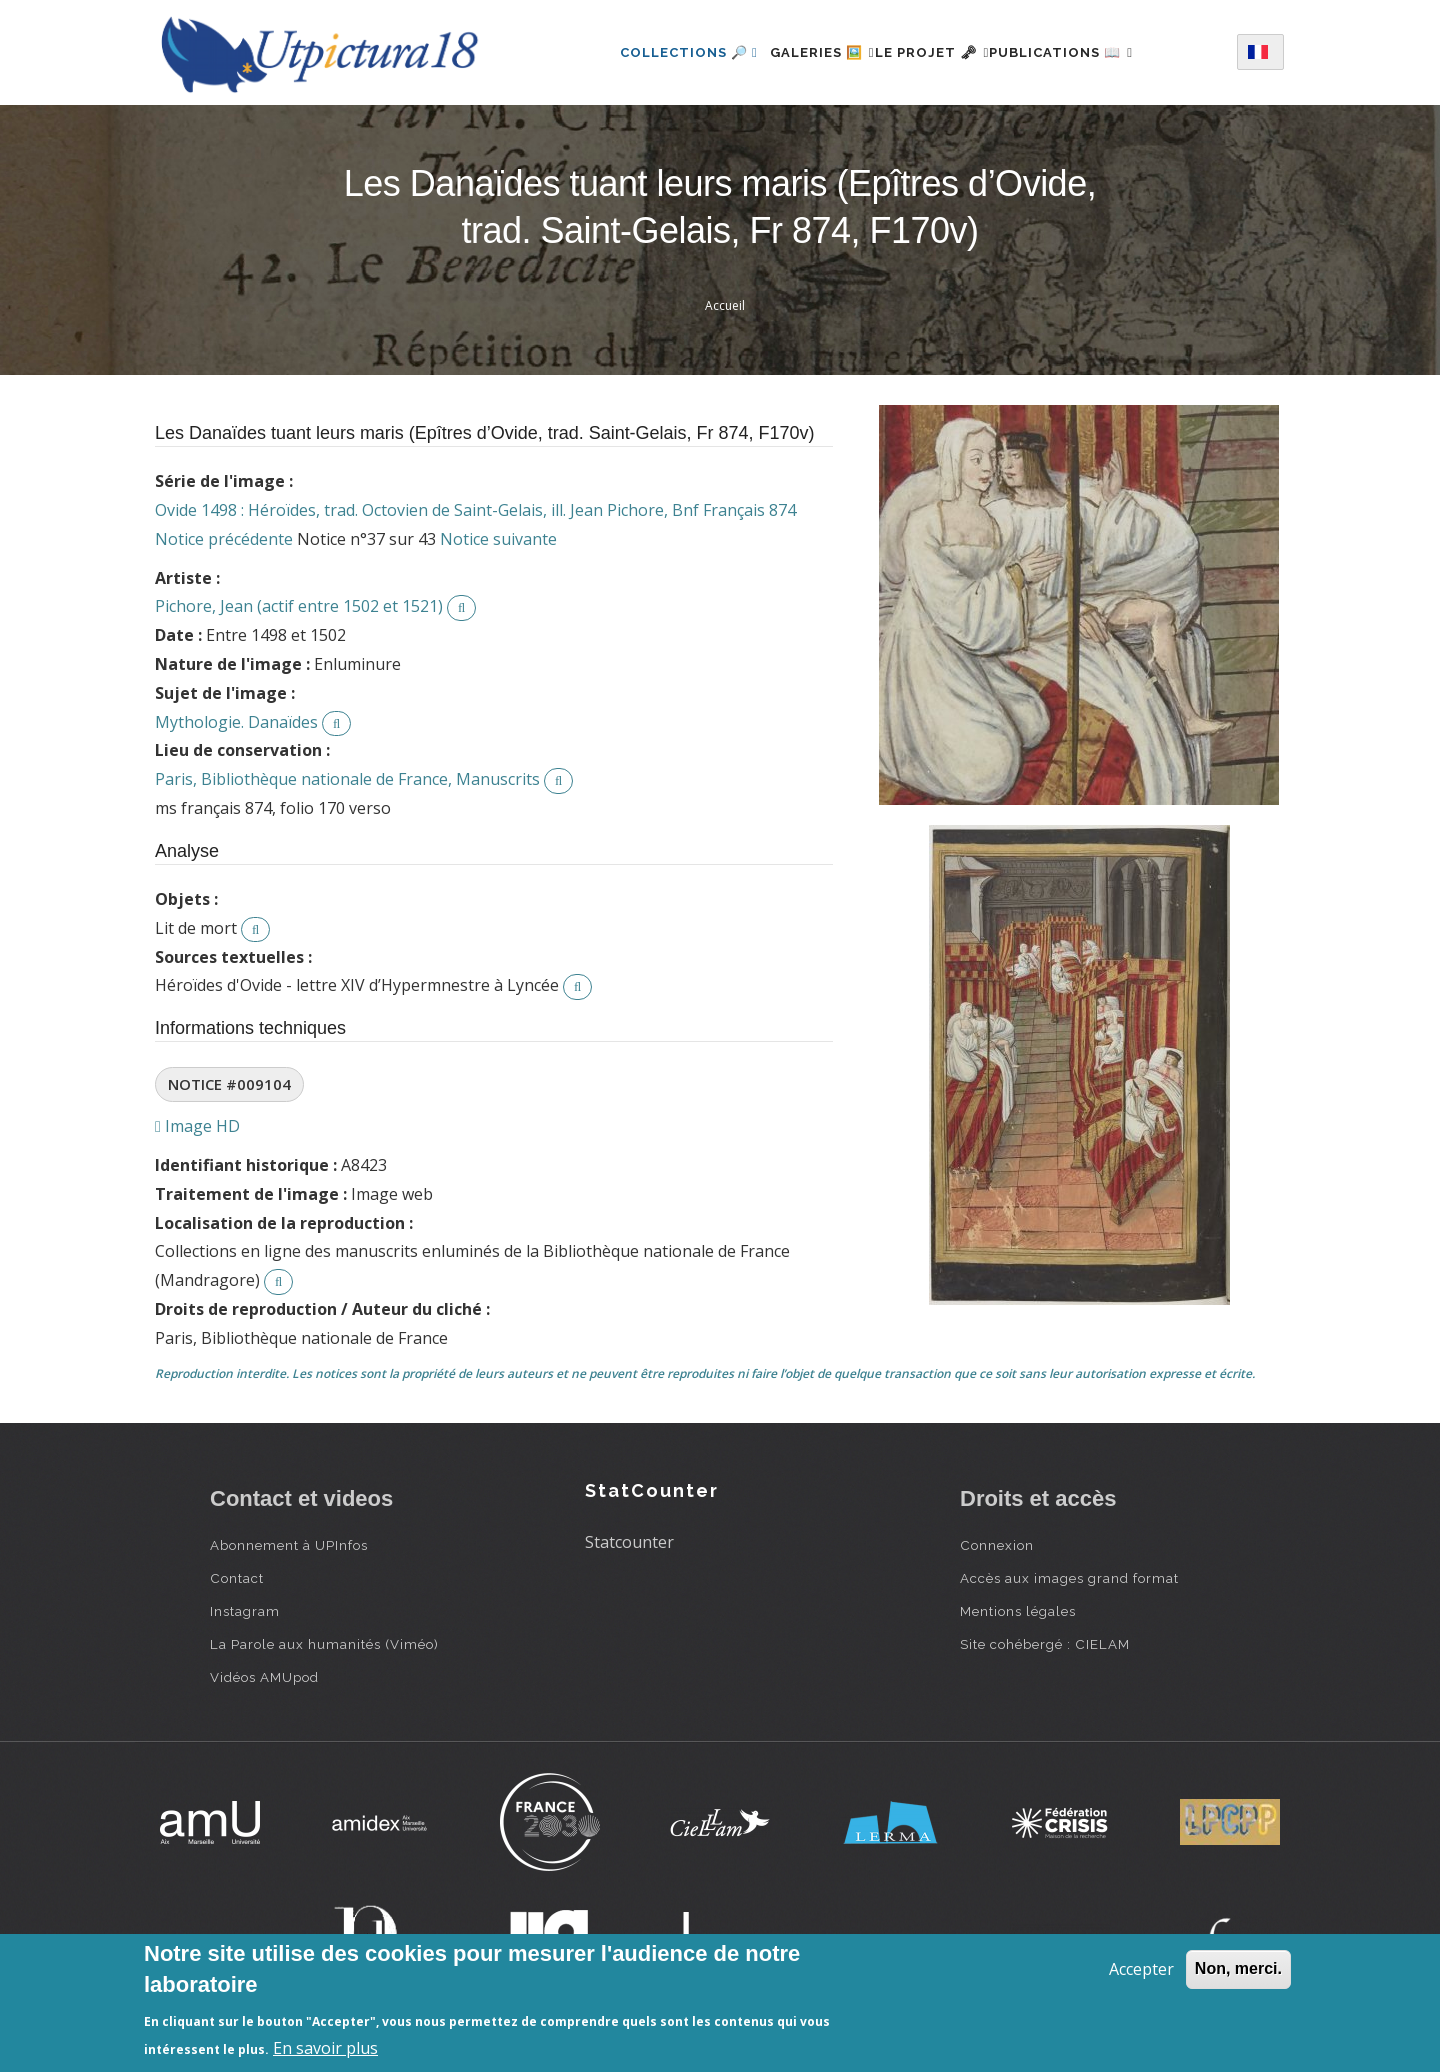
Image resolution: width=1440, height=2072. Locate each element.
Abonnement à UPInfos (289, 1545)
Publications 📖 (1085, 52)
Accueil (725, 305)
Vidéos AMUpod (264, 1677)
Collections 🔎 (653, 52)
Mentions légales (1018, 1611)
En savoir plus (325, 2048)
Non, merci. (1238, 1968)
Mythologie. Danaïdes (236, 722)
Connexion (997, 1545)
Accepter (1141, 1969)
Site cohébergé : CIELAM (1045, 1644)
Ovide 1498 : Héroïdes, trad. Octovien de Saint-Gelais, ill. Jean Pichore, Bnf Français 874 (475, 510)
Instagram (245, 1611)
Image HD (197, 1126)
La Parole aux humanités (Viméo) (324, 1644)
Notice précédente (224, 539)
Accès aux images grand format (1069, 1578)
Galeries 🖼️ (798, 52)
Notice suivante (498, 539)
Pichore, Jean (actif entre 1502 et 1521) (299, 606)
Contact (237, 1578)
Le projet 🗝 (932, 52)
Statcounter (629, 1542)
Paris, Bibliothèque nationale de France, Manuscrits (347, 779)
